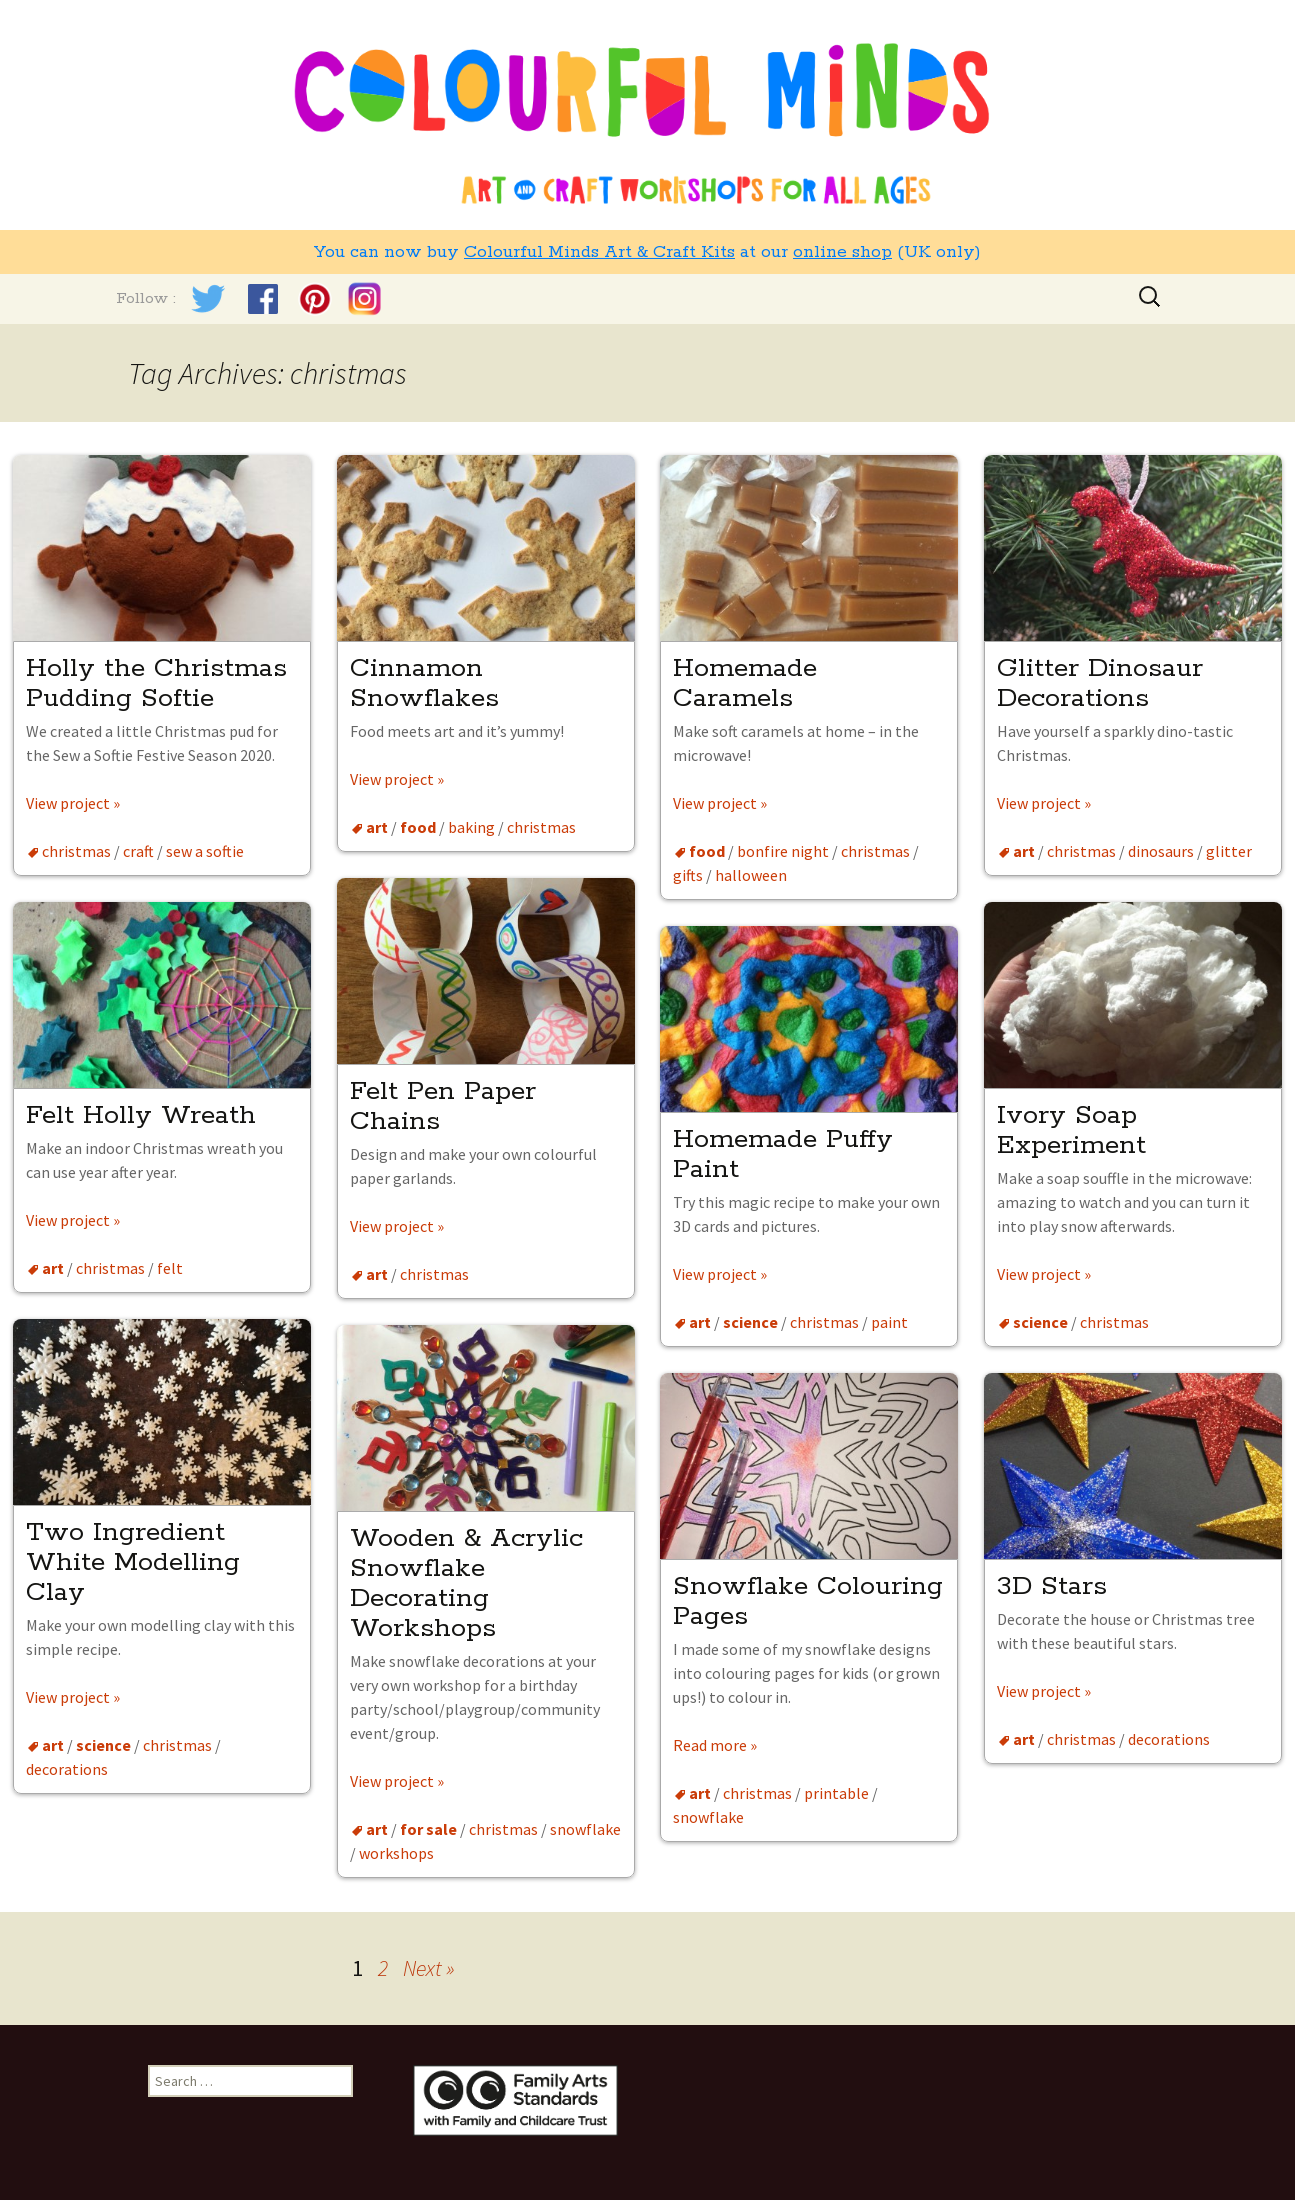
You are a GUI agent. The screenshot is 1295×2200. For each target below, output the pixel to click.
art (377, 827)
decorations (67, 1769)
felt (170, 1268)
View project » (73, 803)
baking (471, 827)
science (1040, 1322)
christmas (76, 851)
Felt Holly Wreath (141, 1115)
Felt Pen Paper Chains (443, 1106)
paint (889, 1322)
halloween (751, 875)
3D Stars (1052, 1586)
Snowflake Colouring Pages (808, 1601)
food (418, 827)
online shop (842, 252)
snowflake (585, 1829)
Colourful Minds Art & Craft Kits (599, 252)
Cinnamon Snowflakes (429, 683)
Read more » (715, 1745)
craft (138, 851)
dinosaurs (1161, 851)
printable (836, 1793)
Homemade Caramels (745, 683)
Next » (428, 1968)
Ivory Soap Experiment (1071, 1130)
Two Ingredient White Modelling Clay (133, 1562)
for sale (428, 1829)
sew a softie (205, 851)
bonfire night (783, 851)
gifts (688, 875)
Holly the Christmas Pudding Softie (156, 683)
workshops (396, 1853)
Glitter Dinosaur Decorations (1100, 683)
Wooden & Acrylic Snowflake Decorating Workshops (466, 1583)
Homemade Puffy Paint (783, 1154)
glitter (1229, 851)
